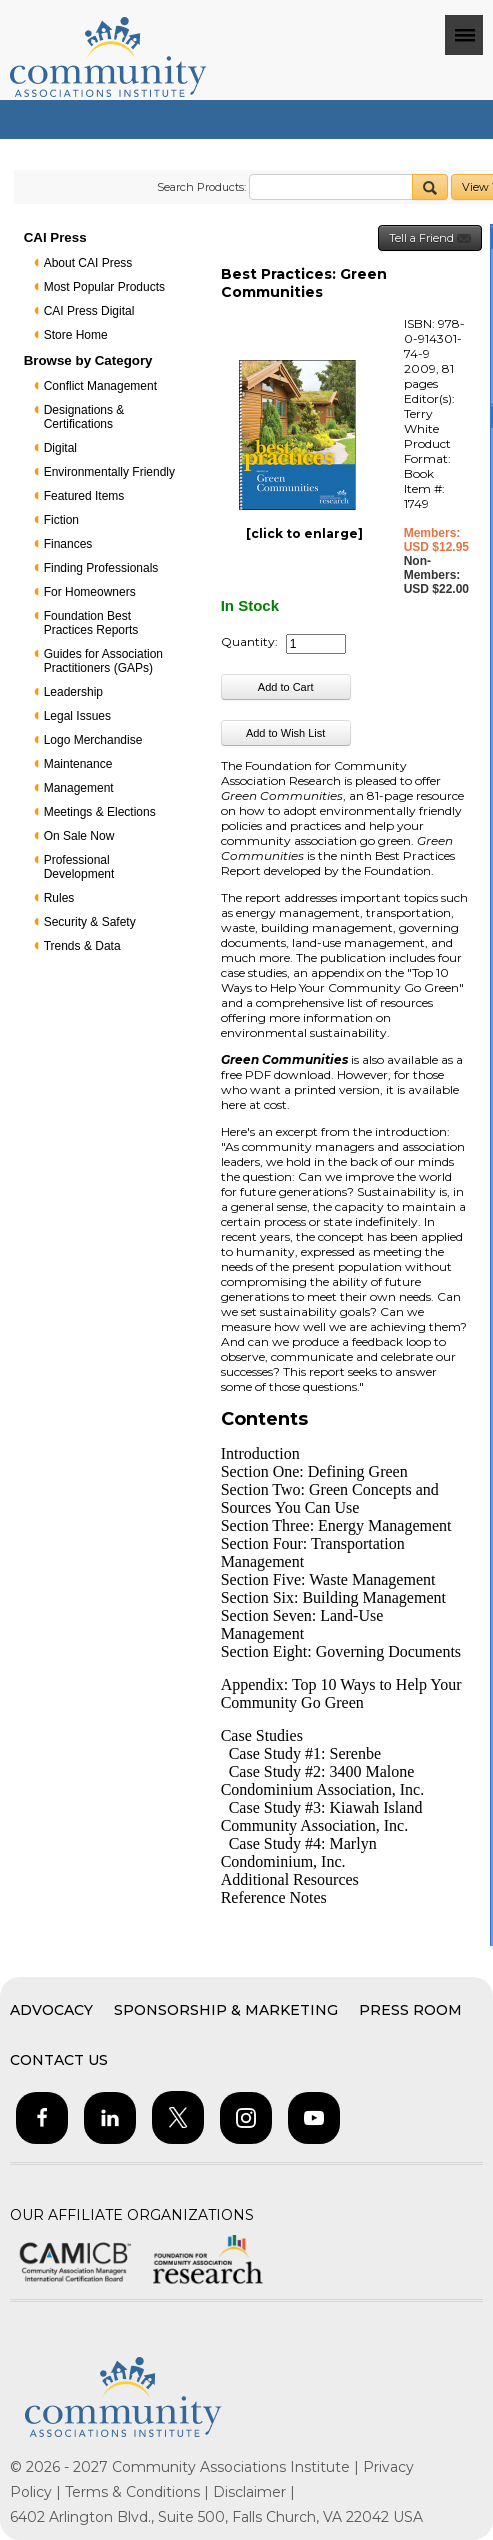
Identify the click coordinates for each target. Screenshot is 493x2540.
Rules (59, 898)
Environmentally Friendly (109, 472)
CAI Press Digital (89, 311)
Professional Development (79, 867)
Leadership (73, 692)
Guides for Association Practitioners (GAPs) (103, 661)
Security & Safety (90, 922)
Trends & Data (82, 946)
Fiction (61, 520)
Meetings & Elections (100, 812)
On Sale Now (79, 836)
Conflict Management (100, 386)
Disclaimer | (254, 2492)
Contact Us (59, 2060)
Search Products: (201, 187)
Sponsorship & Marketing (226, 2010)
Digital (60, 448)
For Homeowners (90, 592)
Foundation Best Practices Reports (91, 623)
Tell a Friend (430, 238)
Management (79, 788)
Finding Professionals (101, 568)
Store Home (76, 335)
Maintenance (78, 764)
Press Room (410, 2010)
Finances (68, 544)
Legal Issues (77, 716)
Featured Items (84, 496)
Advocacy (51, 2010)
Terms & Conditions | (139, 2492)
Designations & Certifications (84, 417)
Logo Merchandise (93, 740)
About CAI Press (88, 263)
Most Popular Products (104, 287)
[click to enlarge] (304, 533)
